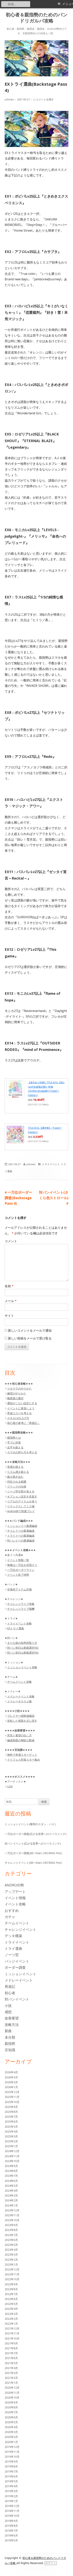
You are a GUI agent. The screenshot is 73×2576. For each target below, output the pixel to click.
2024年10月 (12, 2161)
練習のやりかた (16, 1393)
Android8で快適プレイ (21, 1511)
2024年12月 (12, 2151)
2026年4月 (11, 2072)
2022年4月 (11, 2309)
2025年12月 (12, 2092)
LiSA (10, 1786)
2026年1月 (11, 2087)
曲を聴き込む (15, 1477)
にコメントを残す (43, 99)
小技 (8, 2005)
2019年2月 (11, 2496)
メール (11, 1301)
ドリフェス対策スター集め (23, 1759)
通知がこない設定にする (22, 1403)
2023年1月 (11, 2264)
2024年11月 (12, 2156)
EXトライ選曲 (15, 1628)
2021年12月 (12, 2328)
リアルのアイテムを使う (22, 1501)
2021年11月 (12, 2333)
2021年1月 (11, 2382)
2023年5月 (11, 2245)
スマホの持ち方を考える (22, 1452)
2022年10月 (12, 2279)
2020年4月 (11, 2427)
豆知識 (10, 2049)
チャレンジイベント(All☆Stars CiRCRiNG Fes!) (33, 1863)
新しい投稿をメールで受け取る (30, 1338)
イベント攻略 (15, 1904)
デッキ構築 (13, 1935)
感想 (8, 2011)
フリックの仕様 (16, 1486)
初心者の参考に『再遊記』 (23, 1423)
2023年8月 (11, 2230)
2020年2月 (11, 2437)
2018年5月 (11, 2540)
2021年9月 (11, 2343)
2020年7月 (11, 2412)
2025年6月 (11, 2121)
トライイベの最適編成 (20, 1535)
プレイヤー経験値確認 (20, 1716)
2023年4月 (11, 2249)
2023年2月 (11, 2259)
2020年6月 (11, 2417)
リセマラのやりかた (19, 1388)
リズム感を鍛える (18, 1472)
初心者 (10, 1992)
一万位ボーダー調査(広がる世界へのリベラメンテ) (35, 1834)
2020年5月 (11, 2422)
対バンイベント (17, 1999)
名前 (9, 1286)
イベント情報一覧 (18, 1560)
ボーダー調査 (15, 1967)
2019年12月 (12, 2447)
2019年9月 (11, 2461)
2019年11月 (12, 2452)
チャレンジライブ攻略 (20, 1604)
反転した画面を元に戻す (22, 1720)
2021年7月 (11, 2353)
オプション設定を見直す (22, 1496)
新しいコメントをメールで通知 (30, 1330)
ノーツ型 (12, 1954)
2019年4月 (11, 2486)
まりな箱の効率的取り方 (22, 1643)
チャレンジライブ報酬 (20, 1609)
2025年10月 (12, 2102)
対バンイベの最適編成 (20, 1540)
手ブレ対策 (14, 1442)
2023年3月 (11, 2254)
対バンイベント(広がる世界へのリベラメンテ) (33, 1843)
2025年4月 (11, 2131)
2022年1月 (11, 2323)
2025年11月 (12, 2097)
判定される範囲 (16, 1481)
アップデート (15, 1891)
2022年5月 (11, 2304)
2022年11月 (12, 2274)
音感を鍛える (15, 1467)
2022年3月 (11, 2314)
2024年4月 (11, 2190)
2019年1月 (11, 2501)
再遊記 (10, 1986)
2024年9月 (11, 2166)
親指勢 (10, 2043)
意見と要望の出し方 (19, 1735)
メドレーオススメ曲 (19, 1701)
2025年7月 (11, 2116)
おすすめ (12, 1910)
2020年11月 (12, 2392)
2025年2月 (11, 2141)
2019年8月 (11, 2466)
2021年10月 (12, 2338)
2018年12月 (12, 2506)
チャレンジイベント (20, 1929)
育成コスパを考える (19, 1413)
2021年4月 (11, 2368)
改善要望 (12, 2018)
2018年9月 (11, 2521)
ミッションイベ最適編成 (22, 1526)
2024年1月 (11, 2205)
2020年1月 (11, 2442)
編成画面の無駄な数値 (20, 1740)
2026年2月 (11, 2082)
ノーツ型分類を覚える (20, 1491)
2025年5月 (11, 2126)
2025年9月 (11, 2107)
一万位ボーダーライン (20, 1570)
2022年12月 (12, 2269)
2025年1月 (11, 2146)
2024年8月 (11, 2171)
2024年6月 (11, 2181)
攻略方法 (12, 2024)
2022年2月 (11, 2319)
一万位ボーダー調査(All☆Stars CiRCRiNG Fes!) (33, 1853)
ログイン (50, 2563)
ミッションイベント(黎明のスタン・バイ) (30, 1824)
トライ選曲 (13, 1948)
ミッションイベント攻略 (22, 1667)
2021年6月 (11, 2358)
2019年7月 (11, 2471)
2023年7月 (11, 2235)
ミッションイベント (20, 1974)
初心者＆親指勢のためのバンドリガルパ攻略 (37, 18)
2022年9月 (11, 2284)
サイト (9, 1315)
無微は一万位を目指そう (22, 1565)
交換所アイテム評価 (19, 1589)
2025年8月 (11, 2112)
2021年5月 (11, 2363)
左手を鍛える (15, 1447)
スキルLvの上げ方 (18, 1418)
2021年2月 (11, 2378)
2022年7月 (11, 2294)
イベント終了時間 (18, 1575)
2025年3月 (11, 2136)
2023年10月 (12, 2220)
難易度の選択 (15, 1398)
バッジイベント (17, 1961)
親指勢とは (14, 1437)
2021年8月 (11, 2348)
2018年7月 (11, 2530)
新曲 (8, 2030)
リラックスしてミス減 (20, 1506)
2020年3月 (11, 2432)
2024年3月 (11, 2195)
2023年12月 (12, 2210)
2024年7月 (11, 2176)
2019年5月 (11, 2481)
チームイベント (17, 1923)
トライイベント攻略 (19, 1623)
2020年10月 (12, 2397)
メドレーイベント (19, 1980)
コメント (11, 1241)
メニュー (67, 4)
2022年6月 (11, 2299)
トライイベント (51, 1164)
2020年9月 (11, 2402)
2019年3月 (11, 2491)
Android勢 (14, 1885)
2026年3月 (11, 2077)
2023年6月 (11, 2240)
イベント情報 (15, 1897)
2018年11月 (12, 2511)
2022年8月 (11, 2289)
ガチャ (10, 1916)
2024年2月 (11, 2200)
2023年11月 (12, 2215)
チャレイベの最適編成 (20, 1531)
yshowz (9, 99)
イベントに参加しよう (20, 1408)
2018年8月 (11, 2525)
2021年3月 (11, 2373)
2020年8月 (11, 2407)
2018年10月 (12, 2516)
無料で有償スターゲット (22, 1755)
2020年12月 (12, 2387)
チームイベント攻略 (19, 1682)
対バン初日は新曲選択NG (23, 1648)
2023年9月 (11, 2225)
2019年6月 (11, 2476)
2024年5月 (11, 2185)
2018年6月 (11, 2535)
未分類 (10, 2037)
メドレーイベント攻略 (20, 1696)
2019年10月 (12, 2456)
